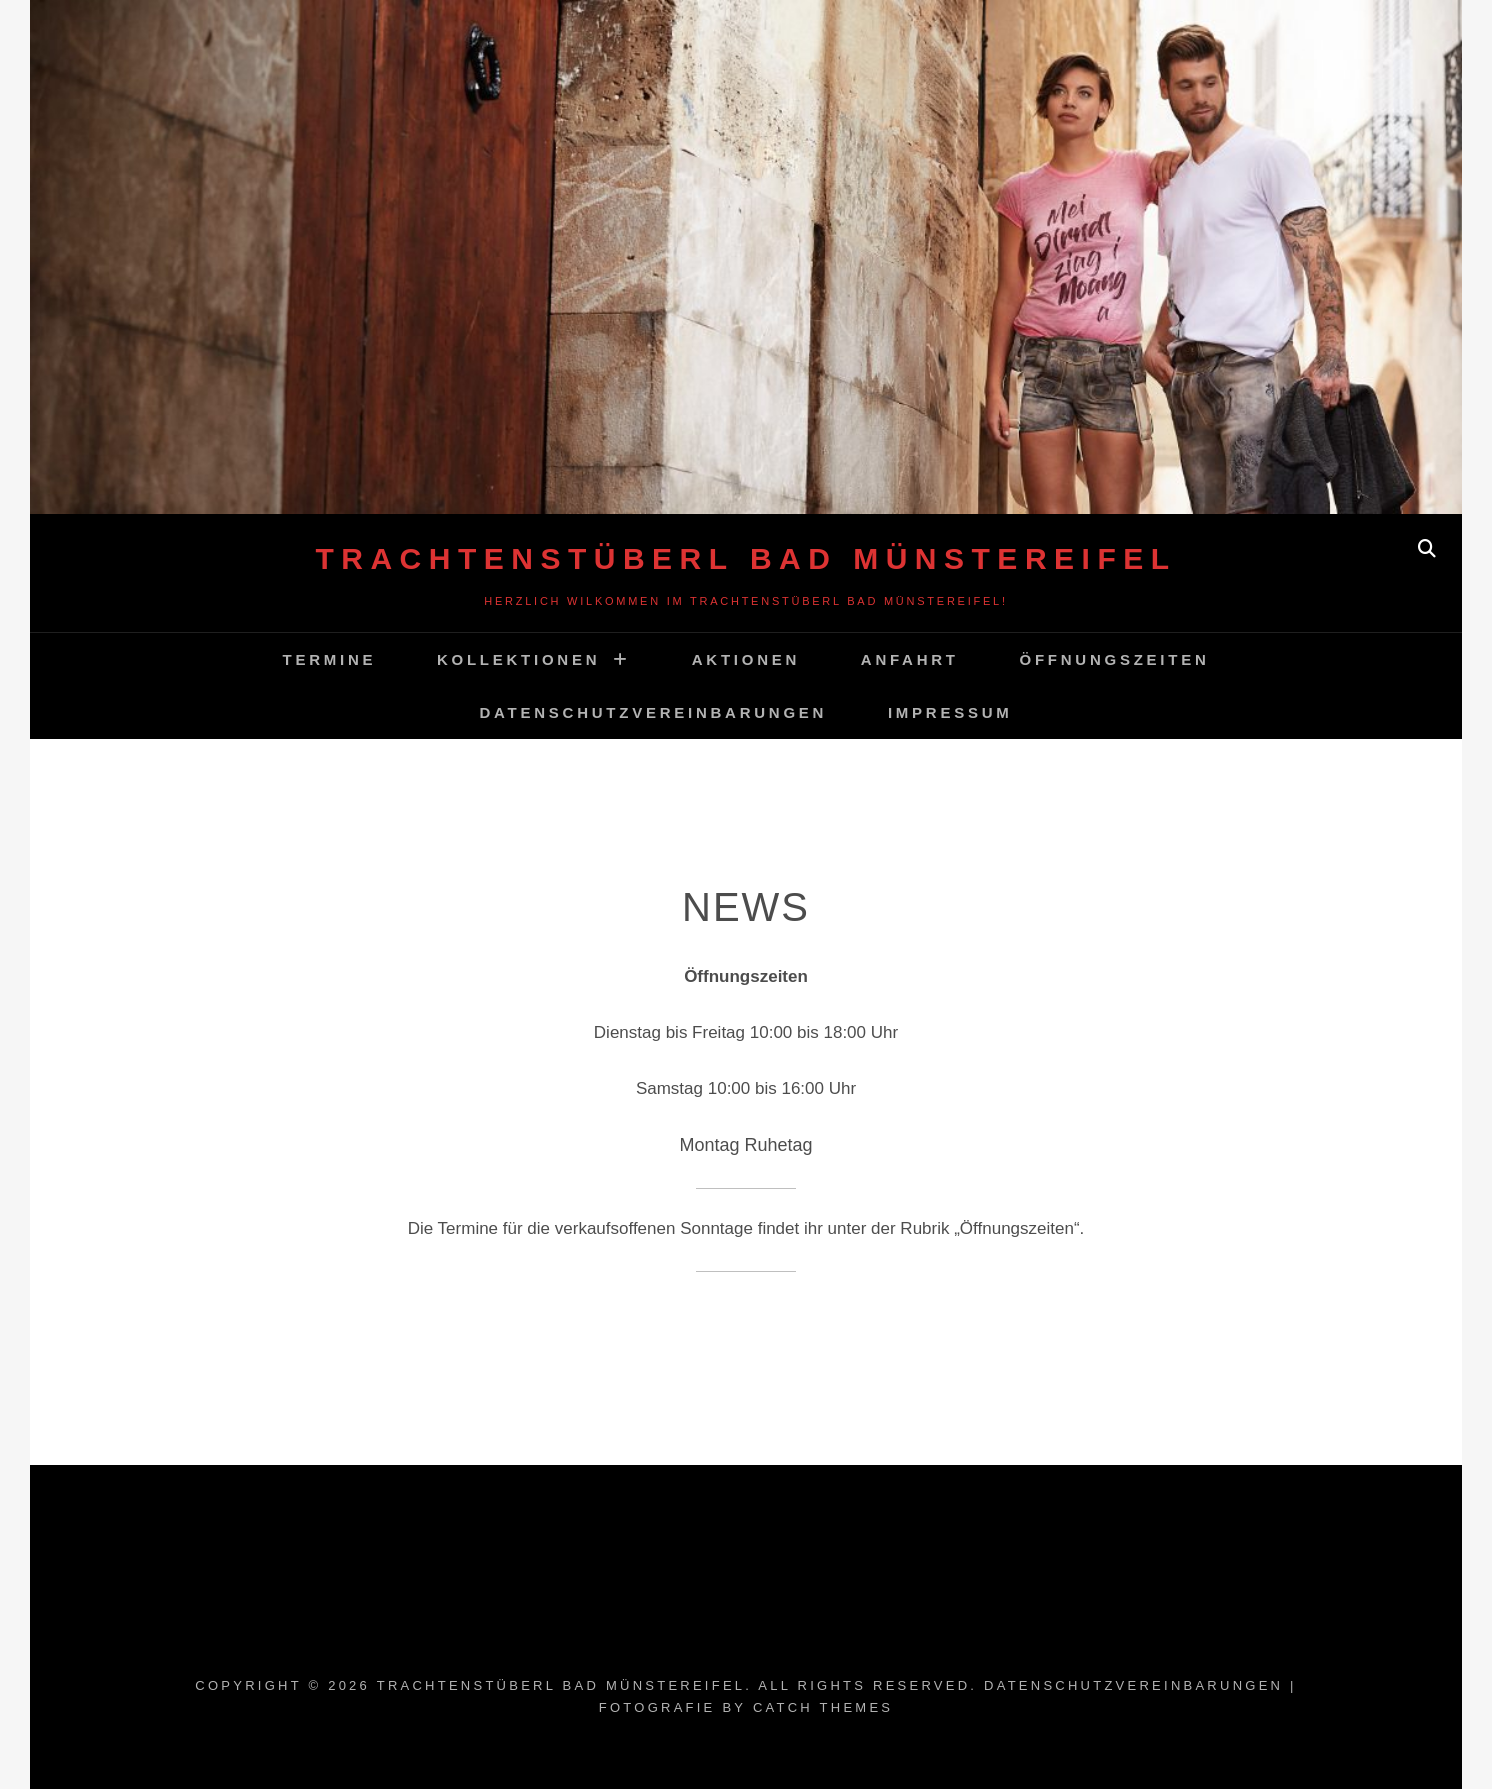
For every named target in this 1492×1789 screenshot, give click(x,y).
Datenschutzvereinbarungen (654, 712)
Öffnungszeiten (1115, 659)
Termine (329, 659)
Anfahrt (910, 659)
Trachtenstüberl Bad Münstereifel (745, 558)
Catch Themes (823, 1707)
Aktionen (746, 659)
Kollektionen (518, 659)
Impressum (950, 712)
